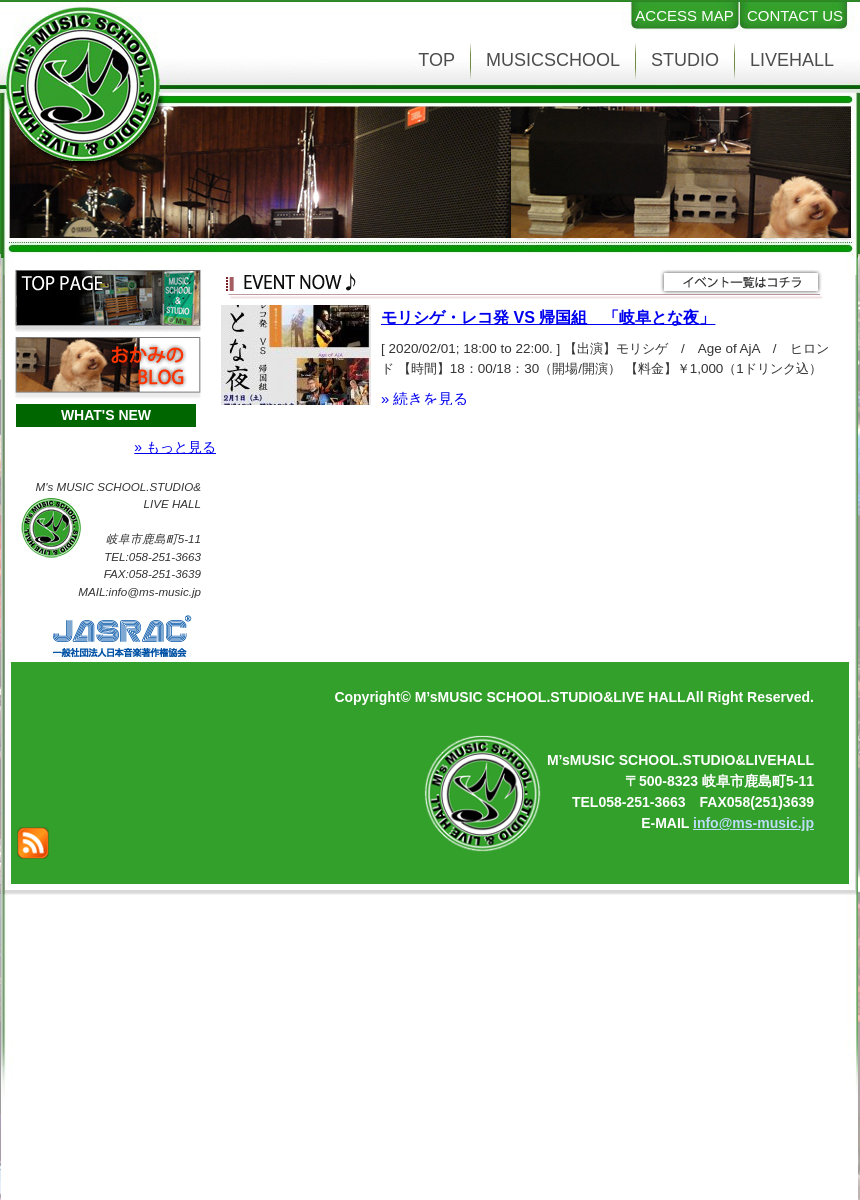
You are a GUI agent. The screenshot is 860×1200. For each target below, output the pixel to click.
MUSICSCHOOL (553, 60)
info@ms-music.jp (753, 823)
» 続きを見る (424, 399)
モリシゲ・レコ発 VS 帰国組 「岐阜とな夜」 (548, 317)
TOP (436, 60)
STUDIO (685, 60)
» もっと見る (175, 447)
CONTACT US (795, 15)
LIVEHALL (792, 60)
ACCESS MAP (684, 15)
